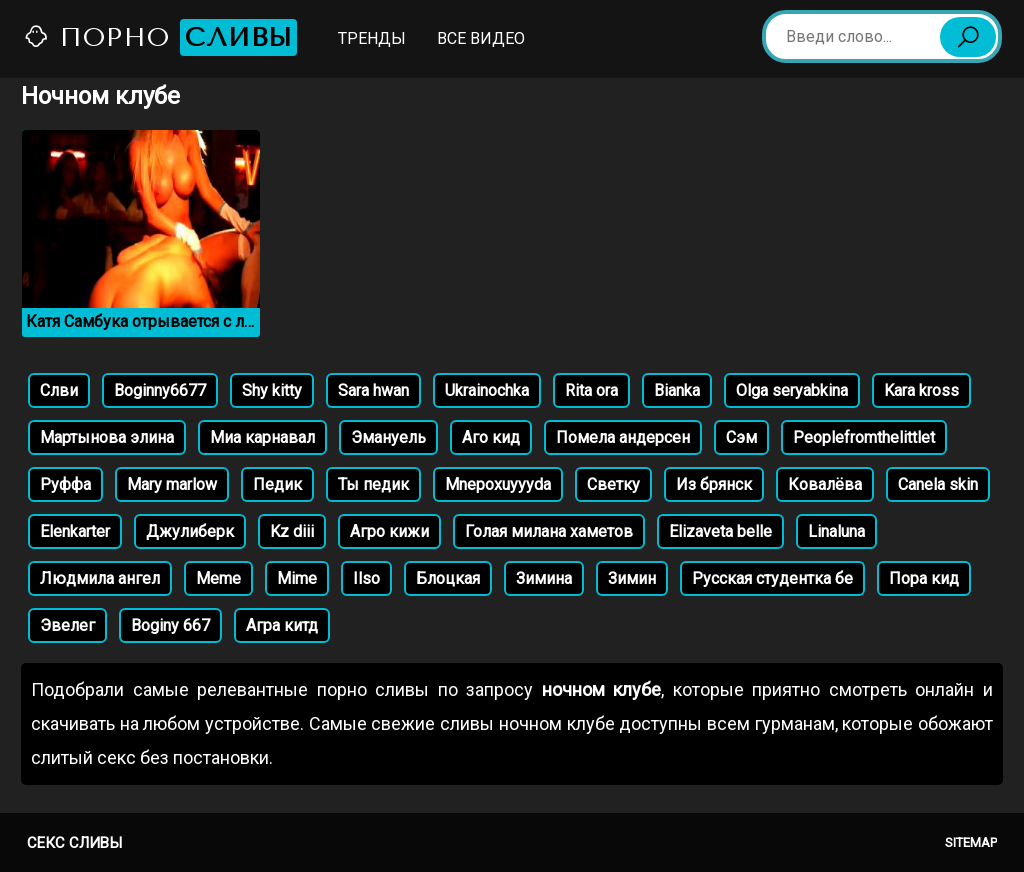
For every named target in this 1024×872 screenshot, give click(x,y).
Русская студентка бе (772, 578)
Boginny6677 (160, 390)
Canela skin (938, 484)
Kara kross (921, 390)
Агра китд (282, 625)
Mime (297, 578)
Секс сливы (74, 843)
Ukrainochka (487, 390)
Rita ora (591, 390)
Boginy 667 (170, 625)
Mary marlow (172, 484)
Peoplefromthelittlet (864, 437)
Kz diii (292, 531)
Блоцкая (448, 578)
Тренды (372, 38)
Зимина (544, 578)
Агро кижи (389, 531)
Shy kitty (272, 390)
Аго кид (491, 437)
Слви (59, 390)
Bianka (677, 390)
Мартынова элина (107, 437)
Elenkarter (75, 531)
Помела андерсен (623, 437)
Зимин (632, 578)
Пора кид (924, 578)
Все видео (481, 38)
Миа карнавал (262, 437)
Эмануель (388, 437)
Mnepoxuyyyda (498, 484)
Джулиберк (190, 531)
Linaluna (836, 531)
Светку (613, 484)
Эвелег (67, 625)
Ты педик (373, 484)
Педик (277, 484)
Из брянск (714, 484)
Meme (218, 578)
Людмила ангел (100, 578)
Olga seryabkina (792, 390)
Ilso (366, 578)
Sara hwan (373, 390)
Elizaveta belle (720, 531)
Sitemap (971, 842)
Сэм (741, 437)
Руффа (65, 484)
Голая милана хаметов (549, 531)
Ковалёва (825, 484)
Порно (160, 37)
